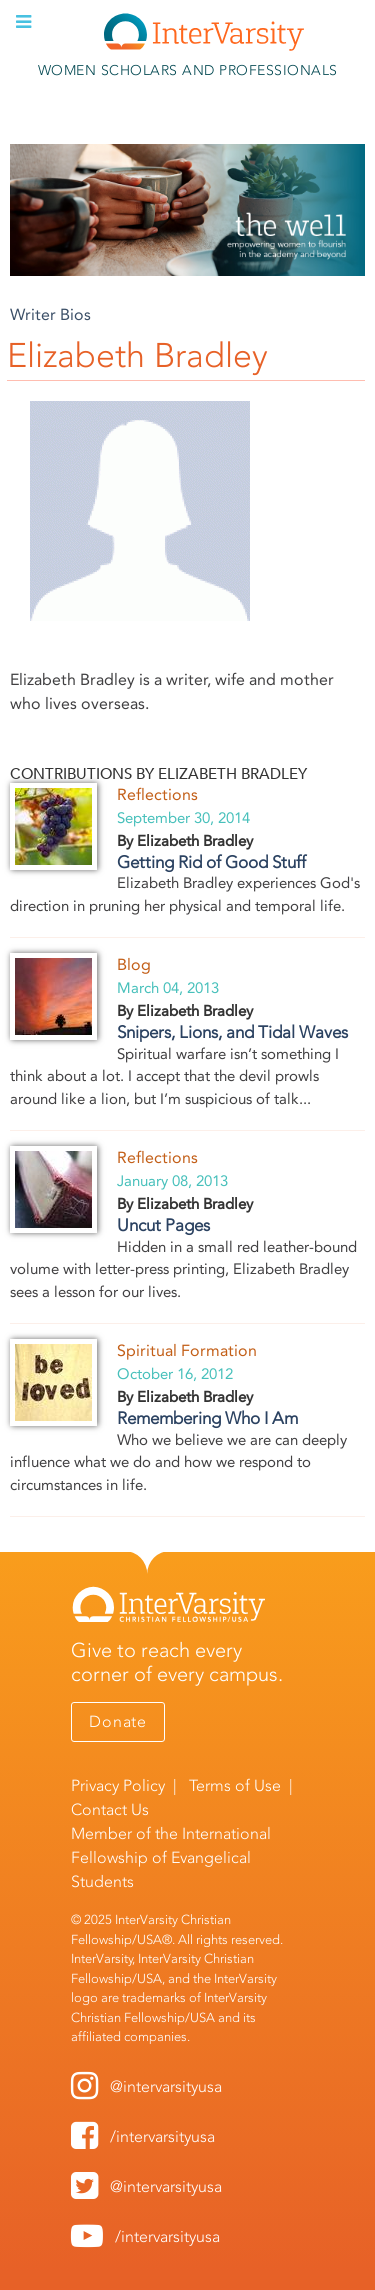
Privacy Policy (118, 1785)
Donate (118, 1721)
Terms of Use (235, 1785)
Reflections (157, 794)
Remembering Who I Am (207, 1418)
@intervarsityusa (166, 2086)
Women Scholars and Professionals (188, 70)
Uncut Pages (163, 1225)
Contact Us (110, 1809)
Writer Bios (50, 314)
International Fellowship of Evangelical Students (171, 1857)
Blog (134, 964)
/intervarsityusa (162, 2136)
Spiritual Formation (187, 1350)
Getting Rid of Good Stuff (211, 862)
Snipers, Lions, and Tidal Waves (232, 1032)
